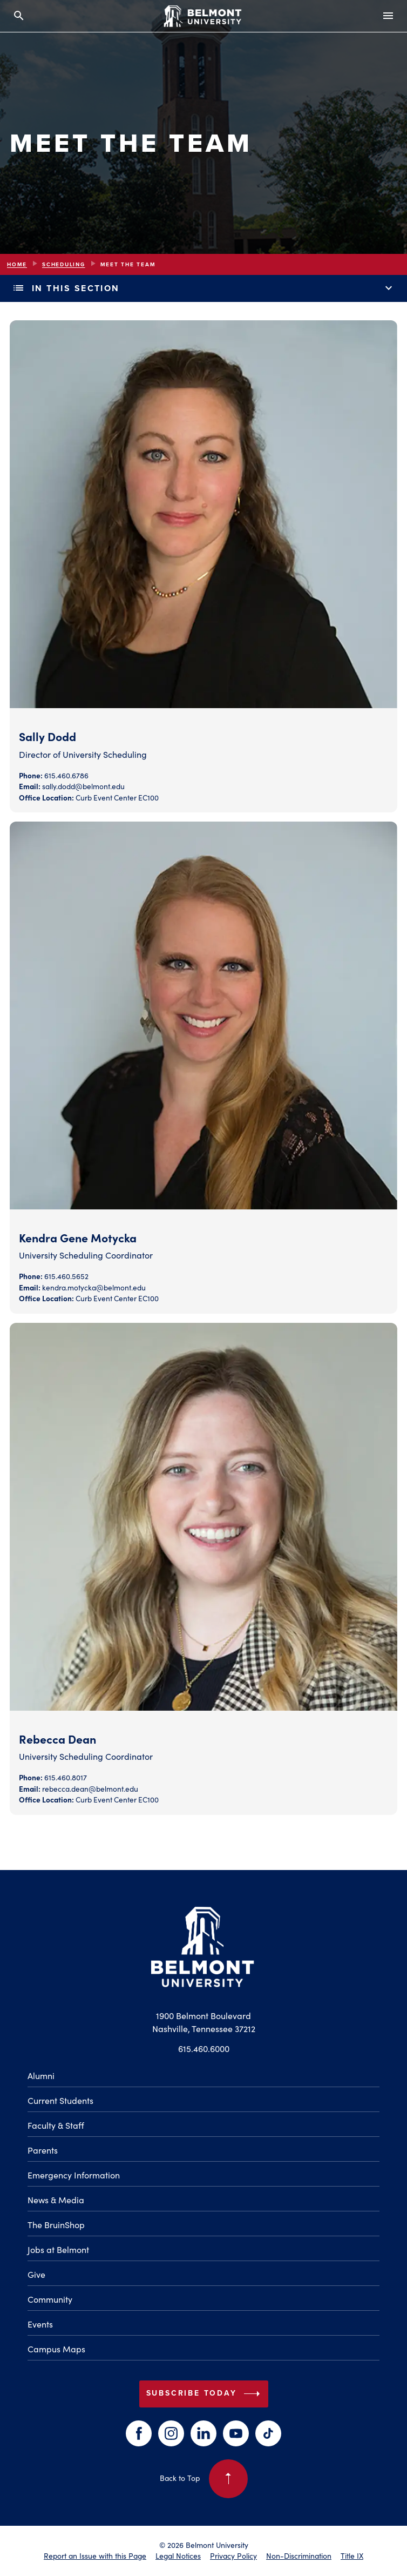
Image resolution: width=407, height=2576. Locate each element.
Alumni (41, 2075)
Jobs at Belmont (58, 2249)
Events (40, 2324)
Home (17, 264)
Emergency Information (74, 2175)
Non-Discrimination (298, 2556)
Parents (43, 2150)
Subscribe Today (205, 2394)
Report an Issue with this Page (95, 2556)
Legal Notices (178, 2556)
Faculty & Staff (56, 2125)
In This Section (203, 288)
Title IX (352, 2556)
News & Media (56, 2199)
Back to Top (204, 2478)
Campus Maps (56, 2349)
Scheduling (63, 264)
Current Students (60, 2100)
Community (50, 2299)
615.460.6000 (203, 2048)
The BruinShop (56, 2224)
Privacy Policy (233, 2556)
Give (36, 2274)
